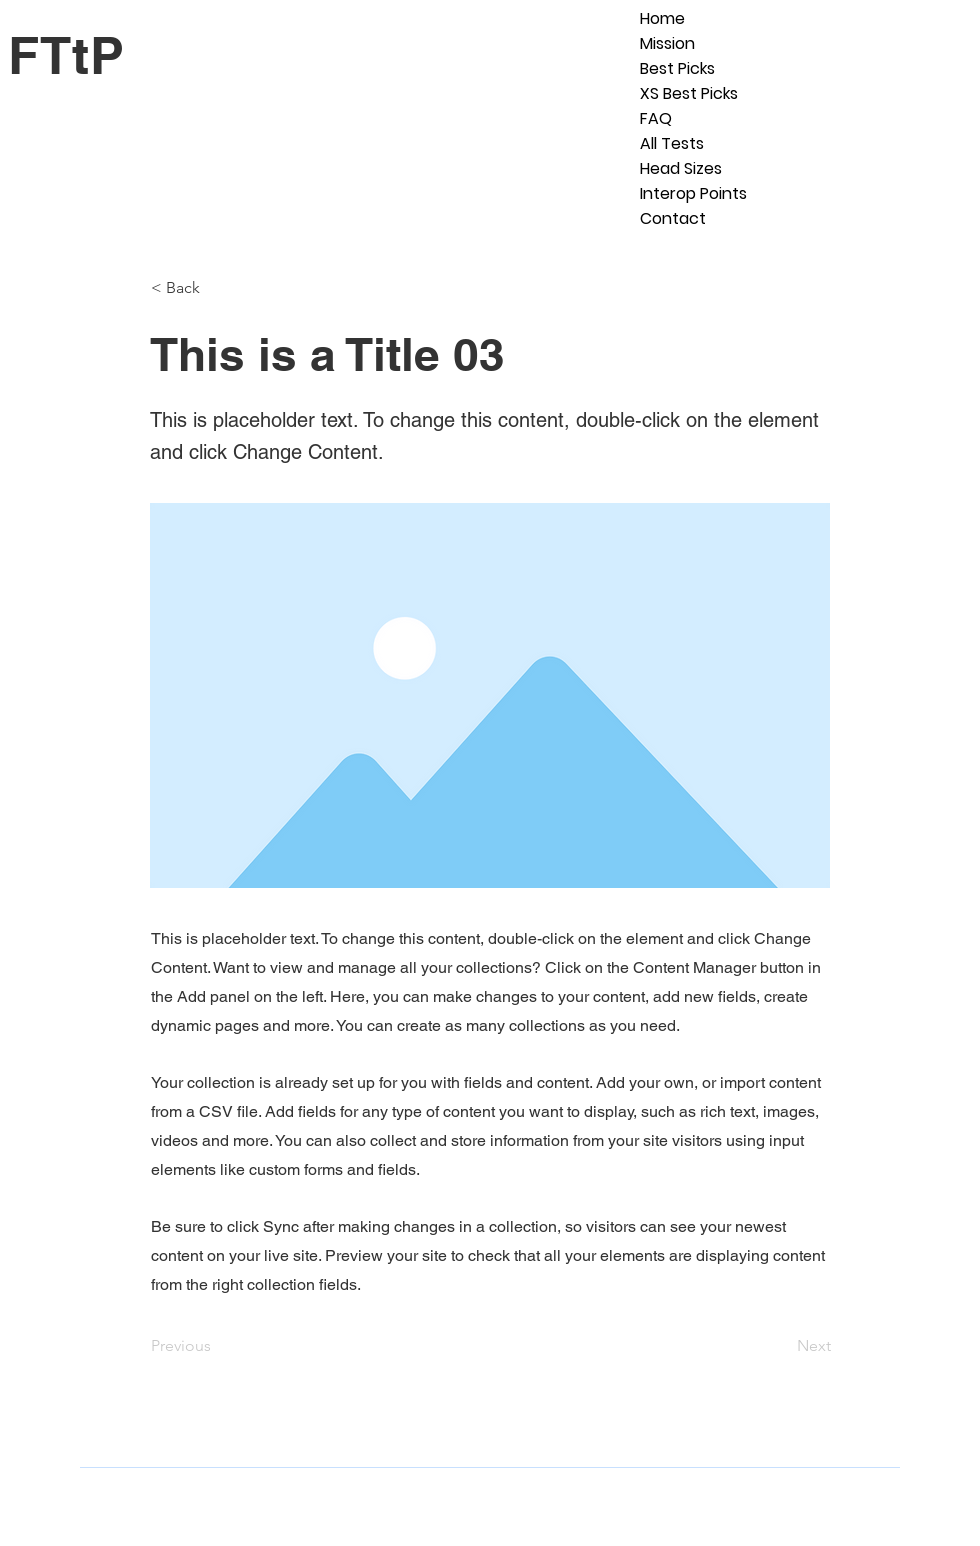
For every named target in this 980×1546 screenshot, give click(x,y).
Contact (673, 218)
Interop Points (693, 193)
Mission (667, 43)
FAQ (656, 118)
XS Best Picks (689, 93)
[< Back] (217, 288)
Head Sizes (681, 168)
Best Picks (677, 68)
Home (662, 18)
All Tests (672, 143)
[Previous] (217, 1346)
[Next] (781, 1346)
